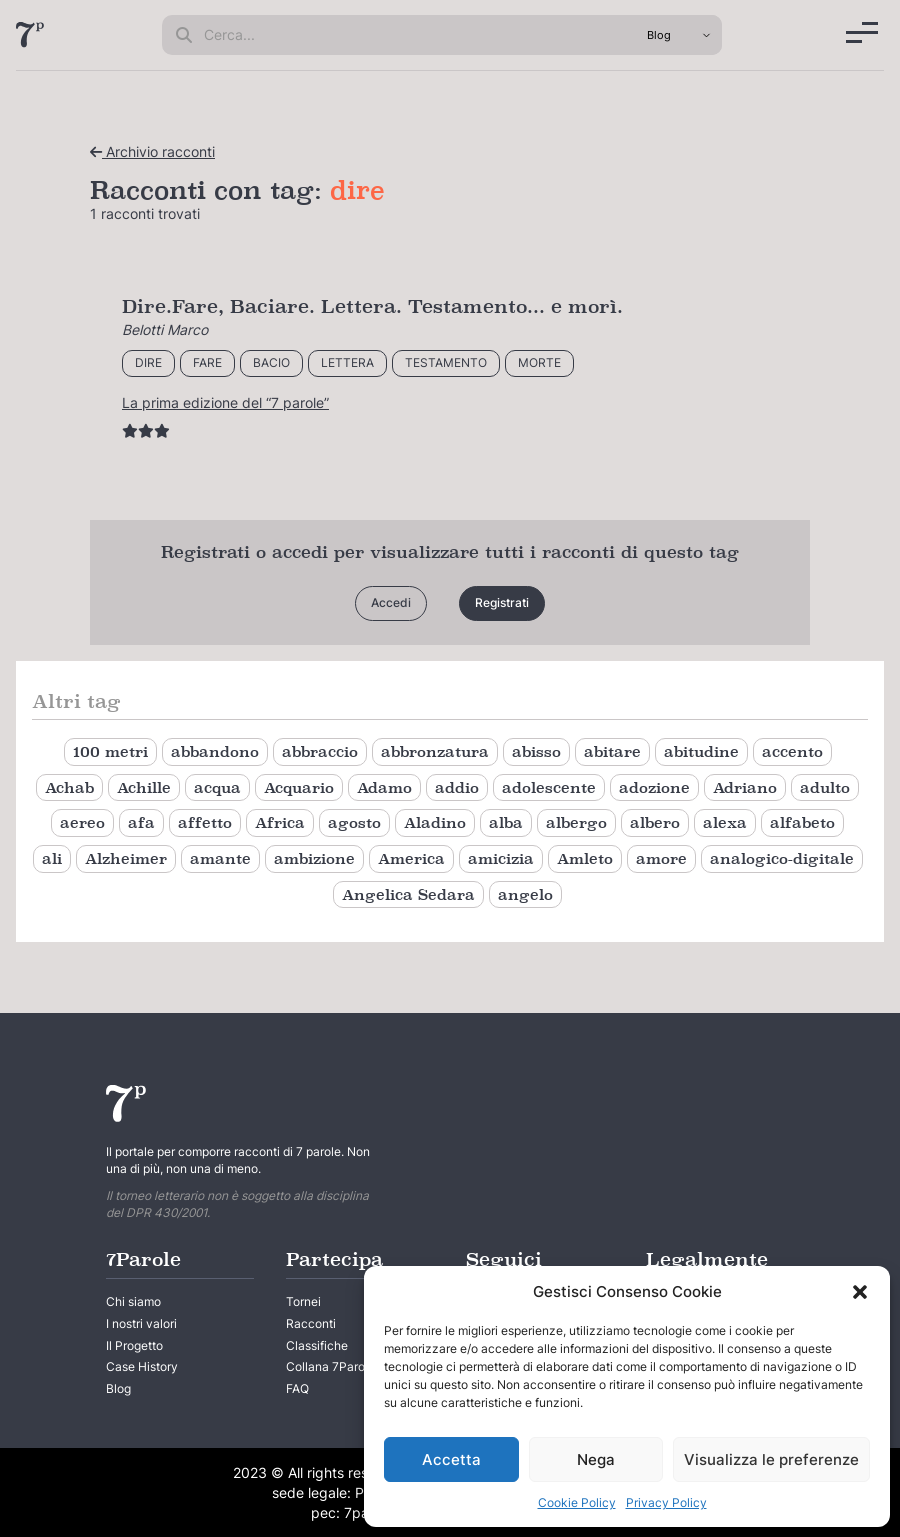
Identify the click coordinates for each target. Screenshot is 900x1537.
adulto (825, 787)
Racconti (311, 1323)
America (411, 858)
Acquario (299, 787)
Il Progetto (134, 1345)
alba (506, 822)
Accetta (451, 1459)
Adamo (384, 787)
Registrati (502, 602)
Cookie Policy (577, 1502)
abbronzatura (435, 751)
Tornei (303, 1301)
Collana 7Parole (330, 1366)
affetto (205, 822)
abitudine (701, 751)
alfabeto (802, 822)
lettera (347, 362)
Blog (118, 1388)
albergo (576, 822)
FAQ (297, 1388)
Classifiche (317, 1345)
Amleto (585, 858)
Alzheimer (126, 858)
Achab (69, 787)
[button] (860, 1292)
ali (52, 858)
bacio (271, 362)
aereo (82, 822)
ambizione (314, 858)
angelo (525, 894)
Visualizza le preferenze (771, 1459)
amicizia (501, 858)
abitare (612, 751)
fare (207, 362)
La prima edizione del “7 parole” (225, 402)
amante (220, 858)
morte (539, 362)
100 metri (110, 751)
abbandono (215, 751)
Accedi (391, 602)
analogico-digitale (782, 858)
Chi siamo (133, 1301)
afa (141, 822)
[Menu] (862, 32)
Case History (142, 1366)
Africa (280, 822)
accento (792, 751)
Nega (596, 1459)
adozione (654, 787)
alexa (725, 822)
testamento (446, 362)
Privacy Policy (666, 1502)
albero (655, 822)
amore (661, 858)
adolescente (549, 787)
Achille (144, 787)
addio (457, 787)
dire (148, 362)
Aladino (435, 822)
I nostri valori (141, 1323)
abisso (536, 751)
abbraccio (320, 751)
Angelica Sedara (408, 894)
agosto (354, 822)
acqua (217, 787)
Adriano (745, 787)
